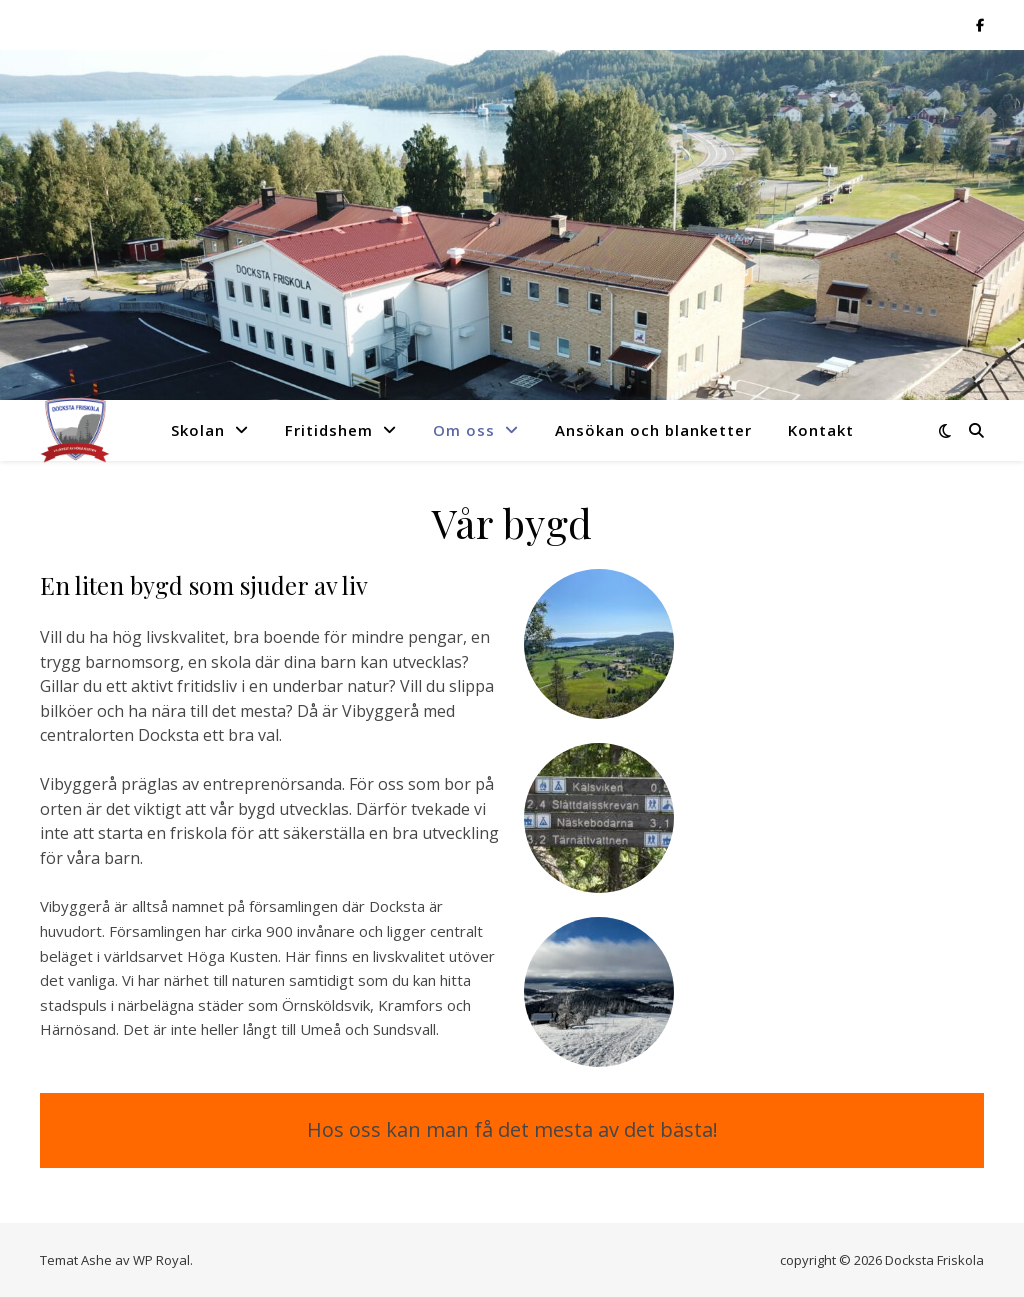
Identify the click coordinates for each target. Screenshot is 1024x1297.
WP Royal (161, 1260)
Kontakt (821, 430)
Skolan (198, 430)
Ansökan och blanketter (653, 430)
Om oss (464, 430)
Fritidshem (329, 430)
